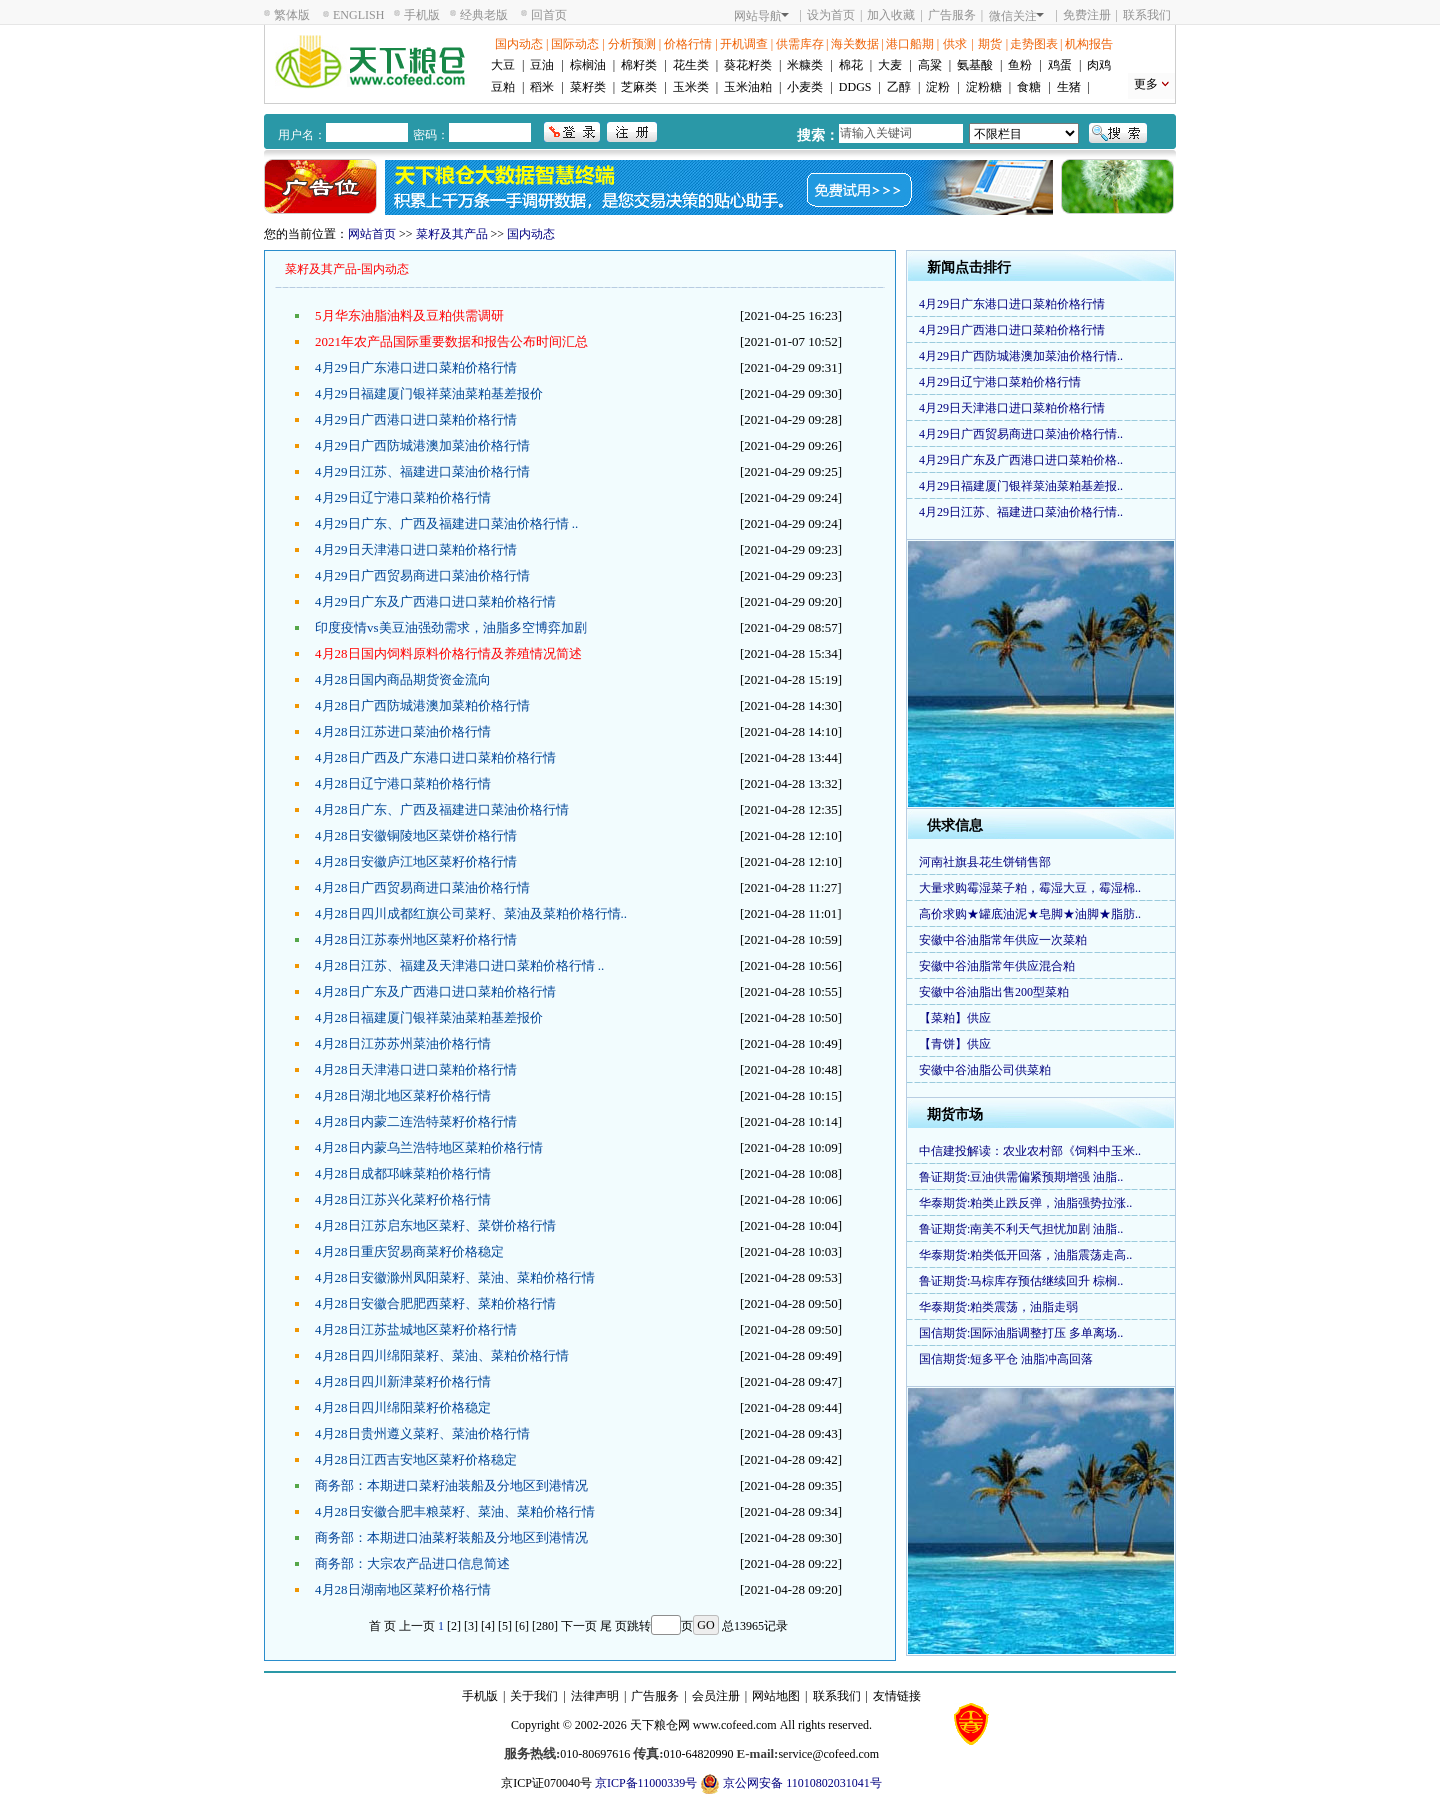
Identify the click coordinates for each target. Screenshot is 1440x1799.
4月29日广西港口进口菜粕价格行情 (416, 419)
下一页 (579, 1626)
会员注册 (716, 1696)
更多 (1146, 84)
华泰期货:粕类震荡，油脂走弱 (998, 1307)
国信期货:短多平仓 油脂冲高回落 (1006, 1359)
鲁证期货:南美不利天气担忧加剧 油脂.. (1021, 1229)
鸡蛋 (1060, 65)
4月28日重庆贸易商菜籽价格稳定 (409, 1251)
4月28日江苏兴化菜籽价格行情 (403, 1199)
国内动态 (519, 44)
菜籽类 (588, 87)
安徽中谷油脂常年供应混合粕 (997, 966)
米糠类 (805, 65)
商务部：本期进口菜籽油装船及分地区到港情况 (451, 1485)
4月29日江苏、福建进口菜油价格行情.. (1021, 512)
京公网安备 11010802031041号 (791, 1784)
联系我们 (1147, 15)
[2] (454, 1626)
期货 (990, 44)
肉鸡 (1099, 65)
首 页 (382, 1626)
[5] (505, 1626)
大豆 (503, 65)
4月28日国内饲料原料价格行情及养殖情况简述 (448, 653)
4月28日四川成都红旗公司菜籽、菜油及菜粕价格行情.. (471, 913)
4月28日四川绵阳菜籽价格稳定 (403, 1407)
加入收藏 (891, 15)
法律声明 (595, 1696)
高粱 (930, 65)
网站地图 (776, 1696)
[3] (471, 1626)
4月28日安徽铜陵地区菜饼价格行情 (416, 835)
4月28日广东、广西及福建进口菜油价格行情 (442, 809)
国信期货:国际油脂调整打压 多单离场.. (1021, 1333)
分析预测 (632, 44)
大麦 (890, 65)
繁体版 (292, 15)
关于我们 (534, 1696)
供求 (955, 44)
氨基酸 (975, 65)
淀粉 (938, 87)
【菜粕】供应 (955, 1018)
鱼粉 (1020, 65)
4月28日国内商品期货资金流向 (403, 679)
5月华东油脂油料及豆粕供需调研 (409, 315)
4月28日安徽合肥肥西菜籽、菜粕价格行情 (435, 1303)
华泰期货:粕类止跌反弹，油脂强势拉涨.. (1025, 1203)
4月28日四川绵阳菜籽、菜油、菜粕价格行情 (442, 1355)
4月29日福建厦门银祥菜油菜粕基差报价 (429, 393)
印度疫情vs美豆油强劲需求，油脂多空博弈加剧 (451, 627)
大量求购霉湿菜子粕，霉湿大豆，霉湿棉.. (1030, 888)
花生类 (691, 65)
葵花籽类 (748, 65)
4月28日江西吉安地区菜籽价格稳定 (416, 1459)
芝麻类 (639, 87)
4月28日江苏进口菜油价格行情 (403, 731)
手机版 (422, 15)
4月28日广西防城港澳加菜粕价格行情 (422, 705)
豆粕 (503, 87)
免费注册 (1087, 15)
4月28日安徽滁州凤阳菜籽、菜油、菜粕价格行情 (455, 1277)
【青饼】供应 (955, 1044)
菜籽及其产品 (452, 234)
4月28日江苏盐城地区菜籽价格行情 (416, 1329)
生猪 (1069, 87)
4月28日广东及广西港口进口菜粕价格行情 (435, 991)
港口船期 (910, 44)
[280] (545, 1626)
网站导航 (761, 16)
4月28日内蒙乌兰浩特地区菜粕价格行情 (429, 1147)
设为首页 (831, 15)
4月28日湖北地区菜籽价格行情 (403, 1095)
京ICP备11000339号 (646, 1783)
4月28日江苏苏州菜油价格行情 (403, 1043)
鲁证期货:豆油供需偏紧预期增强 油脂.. (1021, 1177)
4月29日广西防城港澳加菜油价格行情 (422, 445)
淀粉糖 (984, 87)
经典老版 (484, 15)
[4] (488, 1626)
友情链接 (897, 1696)
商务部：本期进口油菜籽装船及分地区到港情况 (451, 1537)
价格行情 (688, 44)
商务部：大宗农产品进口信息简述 (412, 1563)
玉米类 (691, 87)
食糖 (1029, 87)
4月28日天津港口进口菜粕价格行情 (416, 1069)
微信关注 (1016, 16)
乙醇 (899, 87)
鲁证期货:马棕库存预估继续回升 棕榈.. (1021, 1281)
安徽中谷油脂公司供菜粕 (985, 1070)
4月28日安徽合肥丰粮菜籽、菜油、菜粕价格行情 (455, 1511)
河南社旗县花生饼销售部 (985, 862)
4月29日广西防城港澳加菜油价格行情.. (1021, 356)
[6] (522, 1626)
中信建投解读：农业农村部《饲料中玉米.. (1030, 1151)
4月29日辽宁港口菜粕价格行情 (403, 497)
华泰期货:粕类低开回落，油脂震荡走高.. (1025, 1255)
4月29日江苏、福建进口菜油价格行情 (422, 471)
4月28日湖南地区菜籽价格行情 (403, 1589)
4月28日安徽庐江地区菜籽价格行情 (416, 861)
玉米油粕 (748, 87)
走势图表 (1034, 44)
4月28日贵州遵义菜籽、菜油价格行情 (422, 1433)
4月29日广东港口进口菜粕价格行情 (416, 367)
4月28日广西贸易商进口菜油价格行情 (422, 887)
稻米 (542, 87)
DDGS (855, 87)
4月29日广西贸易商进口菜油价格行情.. (1021, 434)
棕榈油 (588, 65)
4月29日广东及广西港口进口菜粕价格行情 (435, 601)
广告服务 (952, 15)
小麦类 (805, 87)
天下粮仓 (654, 1725)
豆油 (542, 65)
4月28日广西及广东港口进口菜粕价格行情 (435, 757)
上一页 (417, 1626)
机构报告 (1089, 44)
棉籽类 (639, 65)
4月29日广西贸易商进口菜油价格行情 (422, 575)
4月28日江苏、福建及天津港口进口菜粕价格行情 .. (459, 965)
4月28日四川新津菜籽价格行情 (403, 1381)
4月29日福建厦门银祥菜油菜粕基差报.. (1021, 486)
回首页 (549, 15)
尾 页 (613, 1626)
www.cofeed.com (735, 1725)
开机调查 (744, 44)
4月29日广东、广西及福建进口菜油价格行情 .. (446, 523)
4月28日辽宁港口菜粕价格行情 (403, 783)
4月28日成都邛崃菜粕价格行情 (403, 1173)
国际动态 (575, 44)
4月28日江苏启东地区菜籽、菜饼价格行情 (435, 1225)
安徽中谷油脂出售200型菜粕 (994, 992)
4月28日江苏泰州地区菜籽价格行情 (416, 939)
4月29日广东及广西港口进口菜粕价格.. (1021, 460)
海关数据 (855, 44)
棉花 (851, 65)
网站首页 (372, 234)
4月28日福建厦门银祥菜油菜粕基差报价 (429, 1017)
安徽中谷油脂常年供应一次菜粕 (1003, 940)
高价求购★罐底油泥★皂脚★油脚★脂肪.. (1030, 914)
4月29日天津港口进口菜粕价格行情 (416, 549)
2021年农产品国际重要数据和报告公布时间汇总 (451, 341)
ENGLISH (358, 15)
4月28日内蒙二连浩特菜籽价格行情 (416, 1121)
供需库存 (800, 44)
